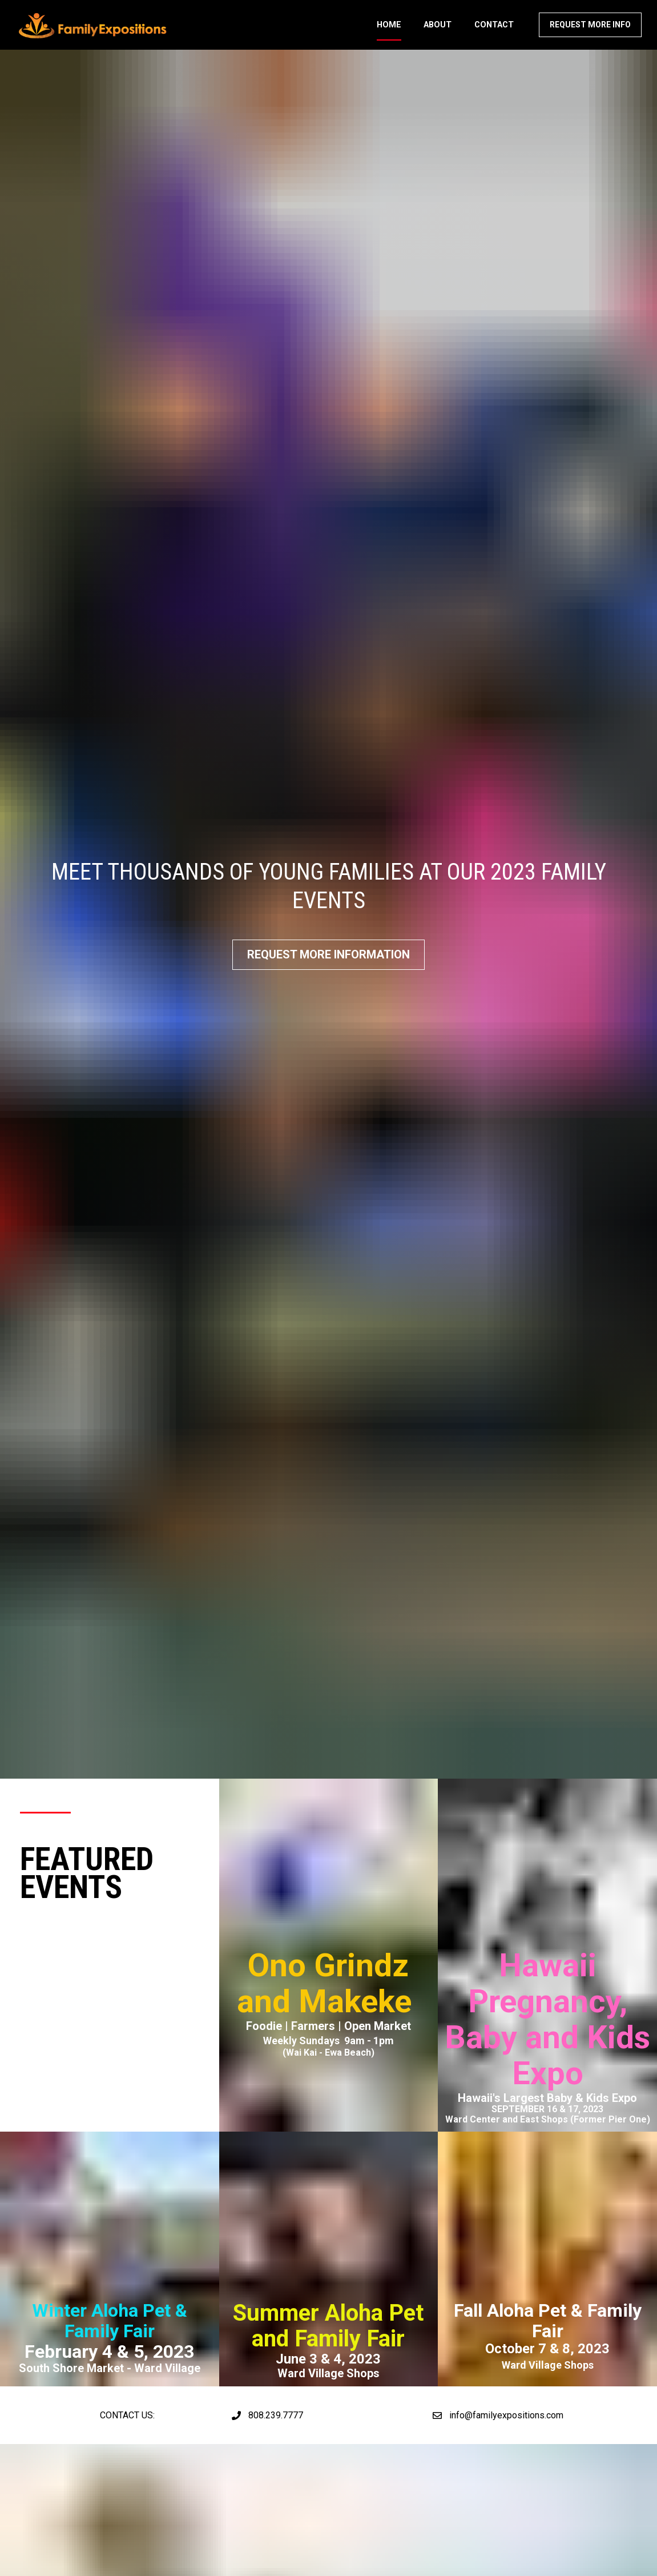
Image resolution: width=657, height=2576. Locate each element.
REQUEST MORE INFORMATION (328, 862)
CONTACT (494, 33)
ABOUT (438, 33)
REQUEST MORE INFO (590, 33)
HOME (389, 33)
